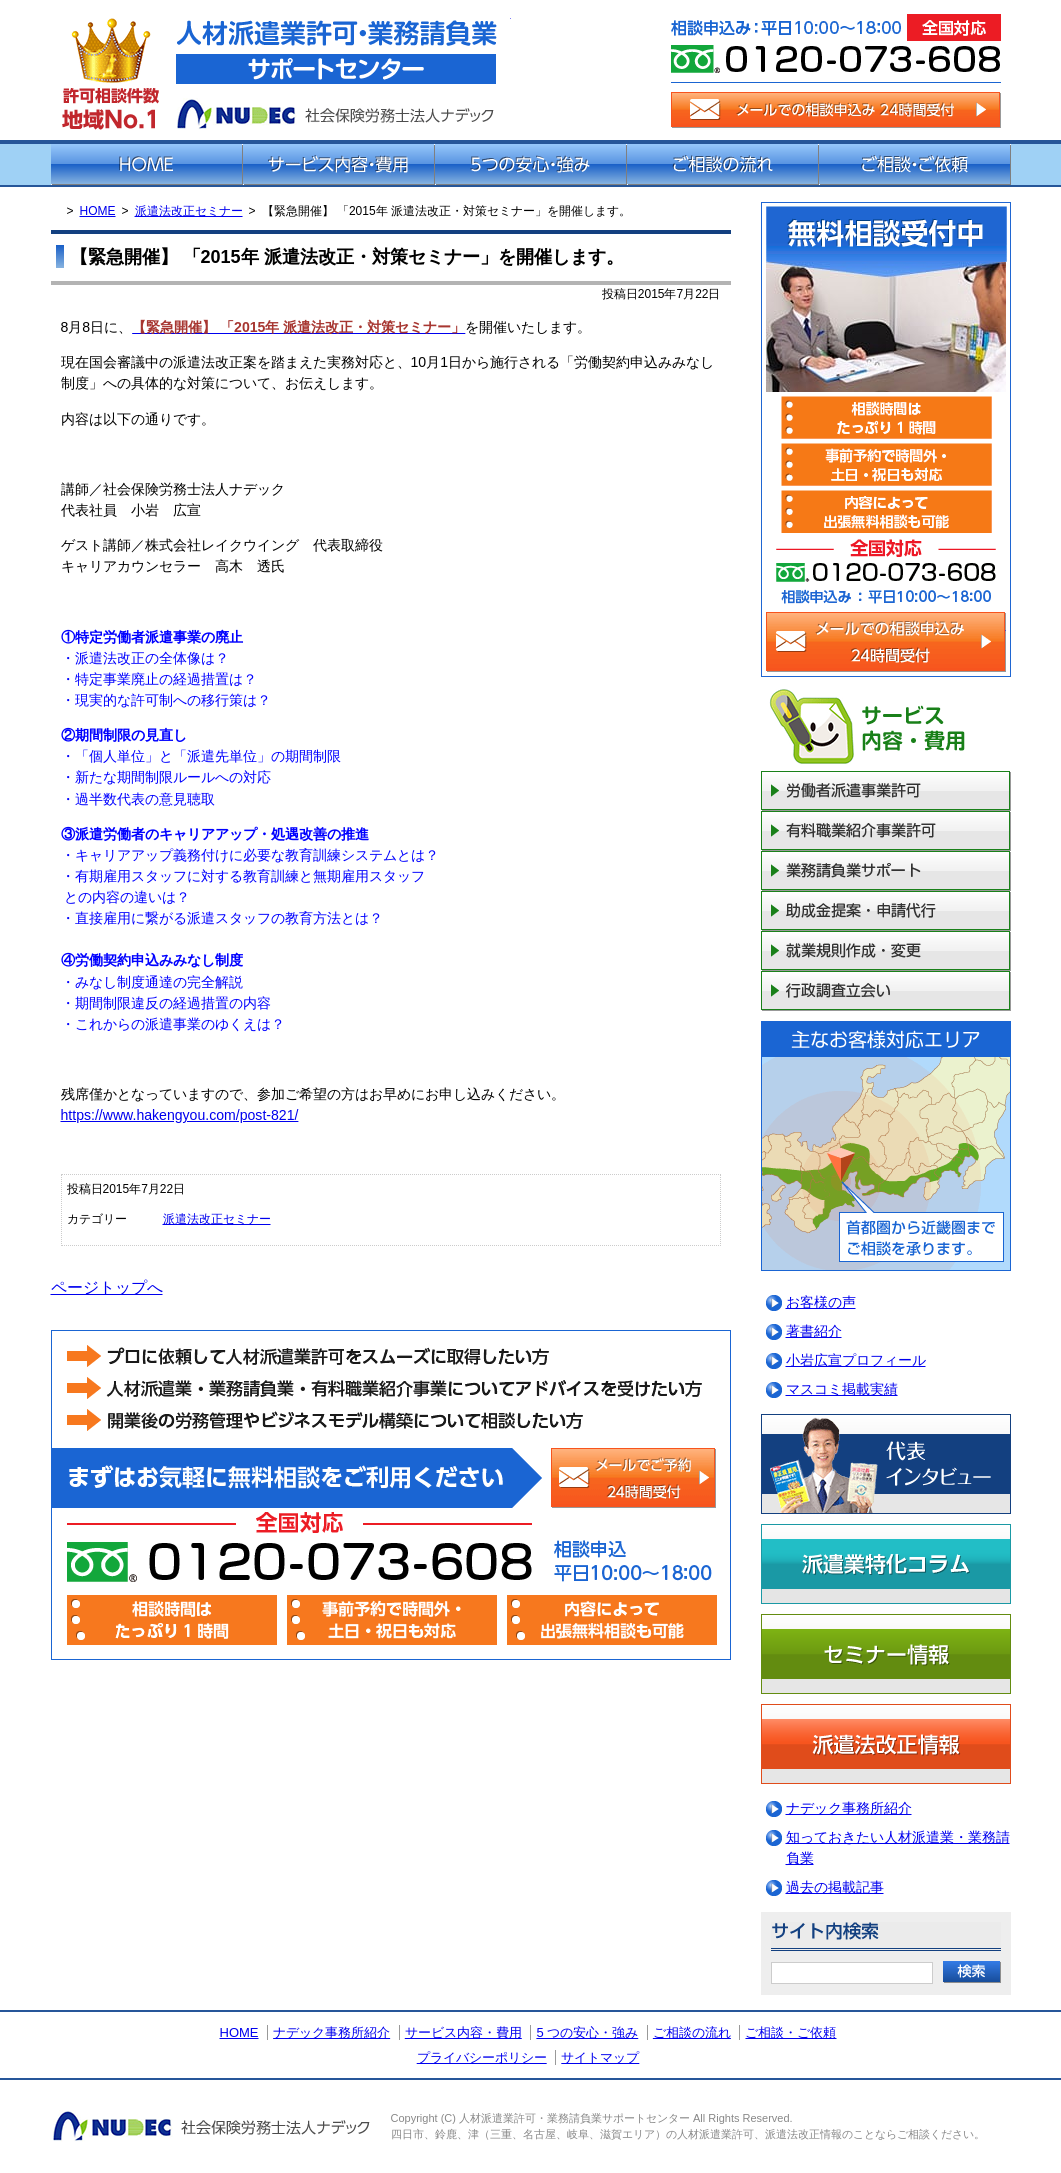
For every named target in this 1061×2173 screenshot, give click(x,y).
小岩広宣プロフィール (856, 1360)
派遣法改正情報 (886, 1744)
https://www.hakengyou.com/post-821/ (180, 1115)
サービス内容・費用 (339, 164)
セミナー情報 (886, 1654)
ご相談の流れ (723, 164)
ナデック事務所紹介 (849, 1808)
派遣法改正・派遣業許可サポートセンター (281, 70)
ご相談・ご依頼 (915, 164)
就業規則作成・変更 (886, 951)
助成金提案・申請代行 (886, 911)
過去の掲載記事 (835, 1887)
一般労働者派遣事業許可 (886, 791)
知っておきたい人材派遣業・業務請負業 (898, 1847)
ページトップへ (107, 1287)
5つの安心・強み (531, 164)
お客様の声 (821, 1302)
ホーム (147, 164)
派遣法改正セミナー (189, 211)
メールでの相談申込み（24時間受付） (836, 110)
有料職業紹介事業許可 (886, 831)
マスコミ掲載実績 (842, 1389)
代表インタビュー (886, 1464)
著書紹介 (814, 1331)
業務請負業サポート (886, 871)
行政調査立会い (886, 991)
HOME (98, 211)
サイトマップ (600, 2057)
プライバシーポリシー (482, 2057)
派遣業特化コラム (886, 1564)
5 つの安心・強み (587, 2032)
